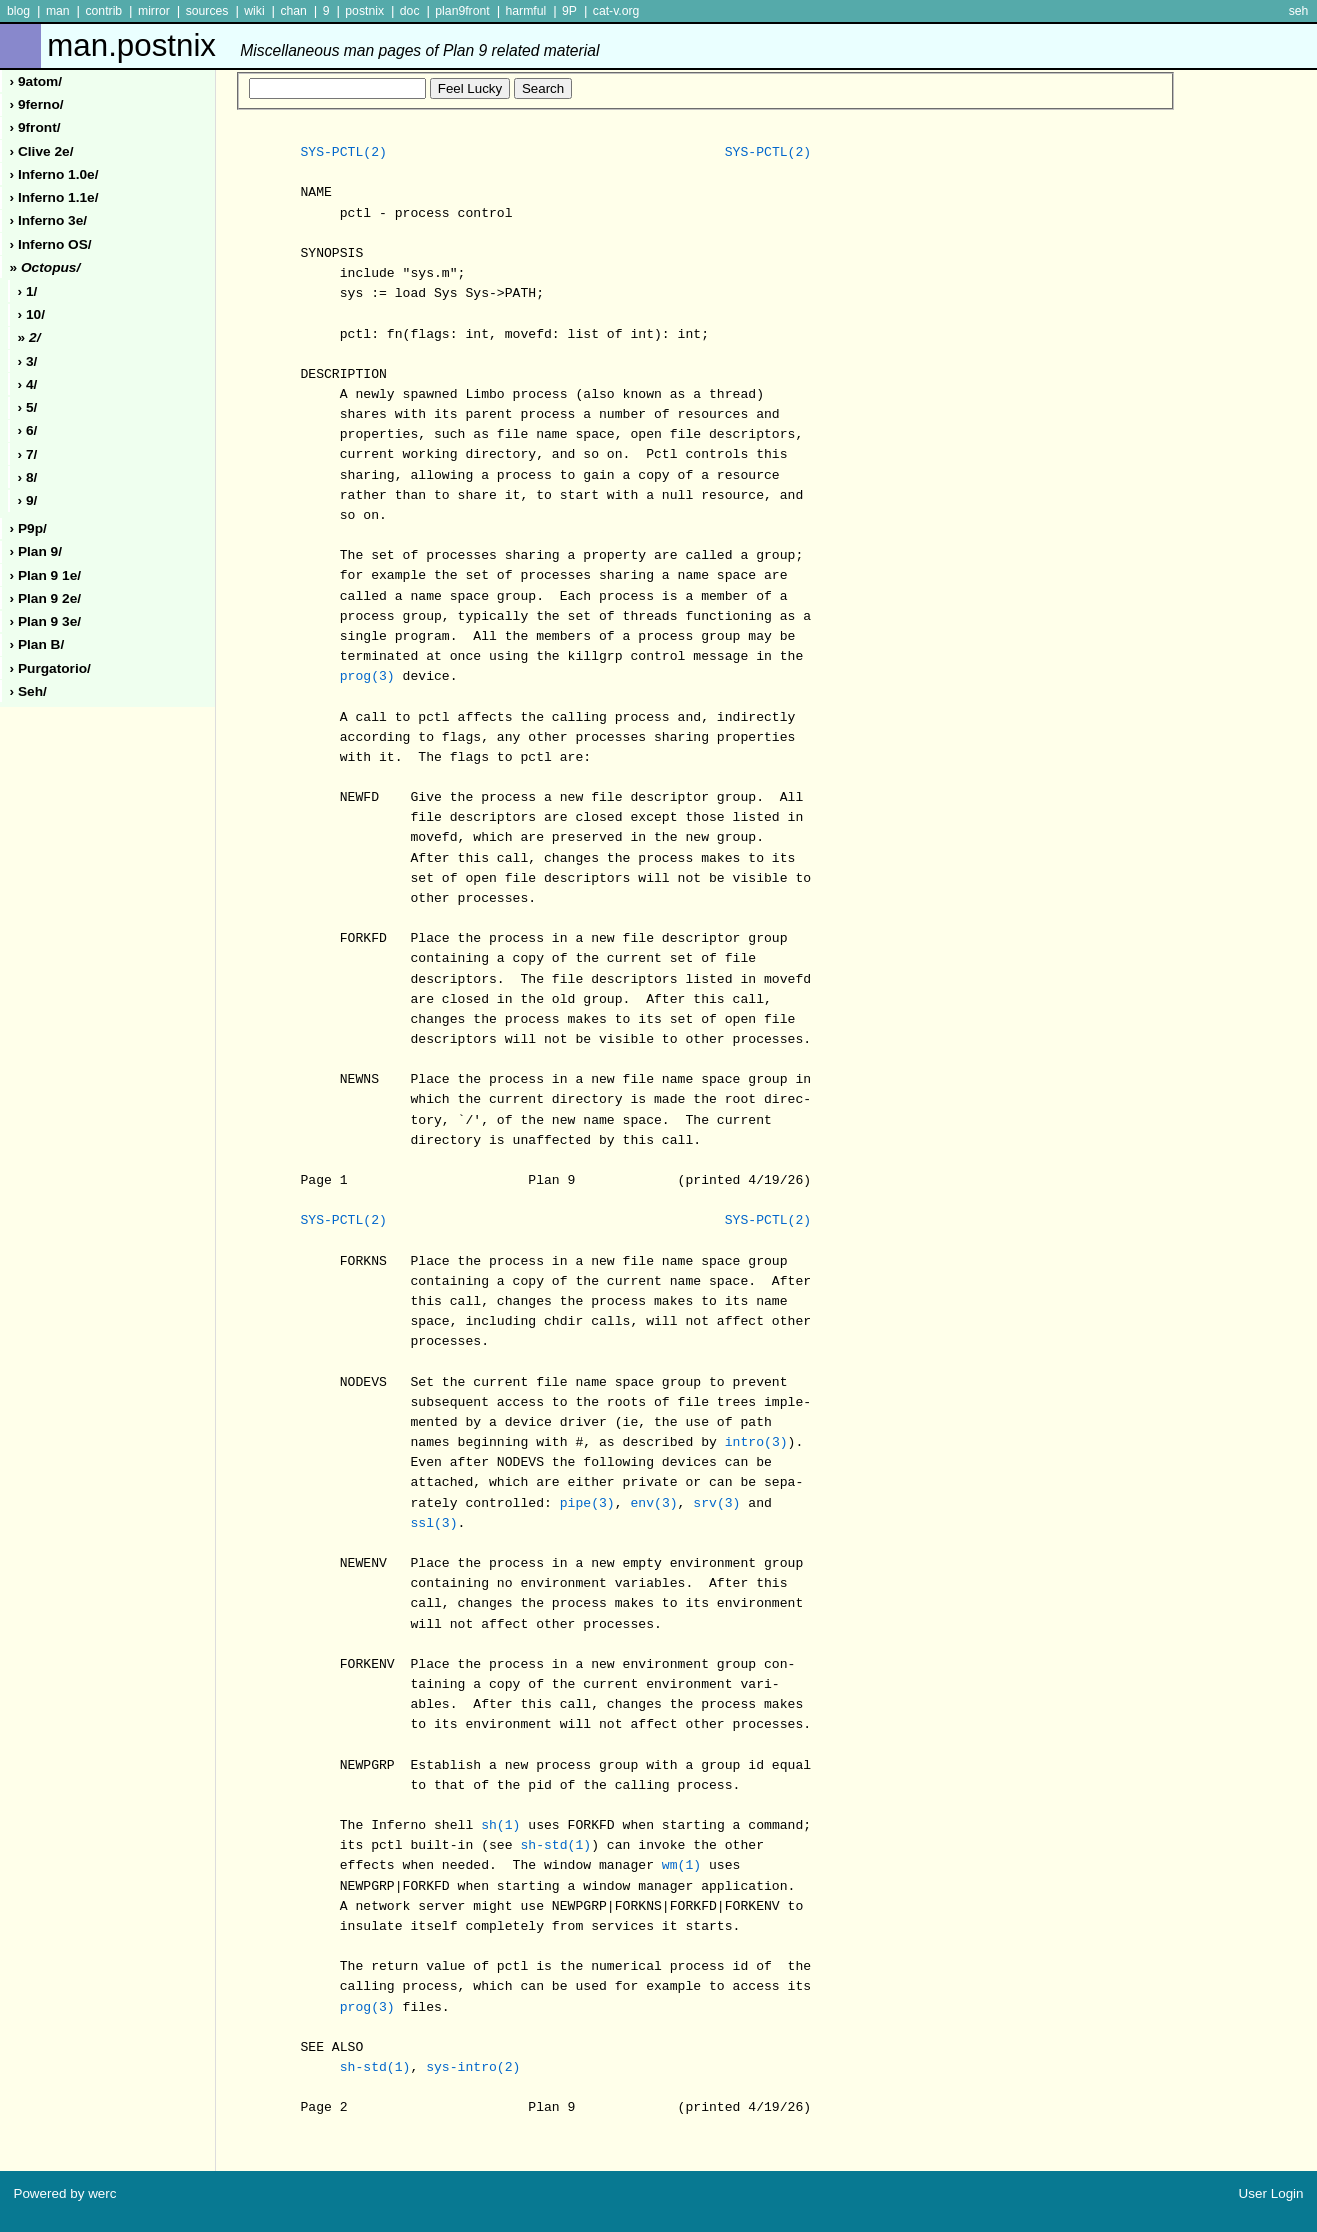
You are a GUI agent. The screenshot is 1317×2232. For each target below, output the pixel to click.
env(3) (653, 1504)
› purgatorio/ (50, 668)
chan (293, 11)
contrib (103, 11)
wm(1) (681, 1866)
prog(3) (367, 677)
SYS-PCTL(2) (343, 153)
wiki (254, 11)
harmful (525, 11)
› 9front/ (35, 127)
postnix (364, 11)
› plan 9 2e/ (46, 598)
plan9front (462, 11)
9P (569, 11)
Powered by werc (64, 2193)
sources (207, 11)
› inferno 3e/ (49, 220)
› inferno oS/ (51, 244)
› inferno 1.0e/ (54, 174)
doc (410, 11)
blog (18, 11)
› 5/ (28, 407)
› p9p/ (28, 528)
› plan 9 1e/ (46, 575)
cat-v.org (616, 11)
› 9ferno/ (37, 104)
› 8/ (28, 477)
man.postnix (323, 45)
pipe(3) (587, 1504)
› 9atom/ (36, 81)
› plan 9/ (36, 551)
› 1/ (28, 291)
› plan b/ (37, 644)
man (58, 11)
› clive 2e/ (42, 151)
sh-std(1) (555, 1846)
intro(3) (756, 1443)
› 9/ (28, 500)
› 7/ (28, 454)
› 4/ (28, 384)
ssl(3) (433, 1524)
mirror (154, 11)
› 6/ (28, 430)
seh (1299, 11)
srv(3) (716, 1504)
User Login (1271, 2193)
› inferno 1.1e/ (54, 197)
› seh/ (28, 691)
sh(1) (500, 1826)
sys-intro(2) (473, 2068)
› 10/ (31, 314)
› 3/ (28, 361)
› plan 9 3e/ (46, 621)
